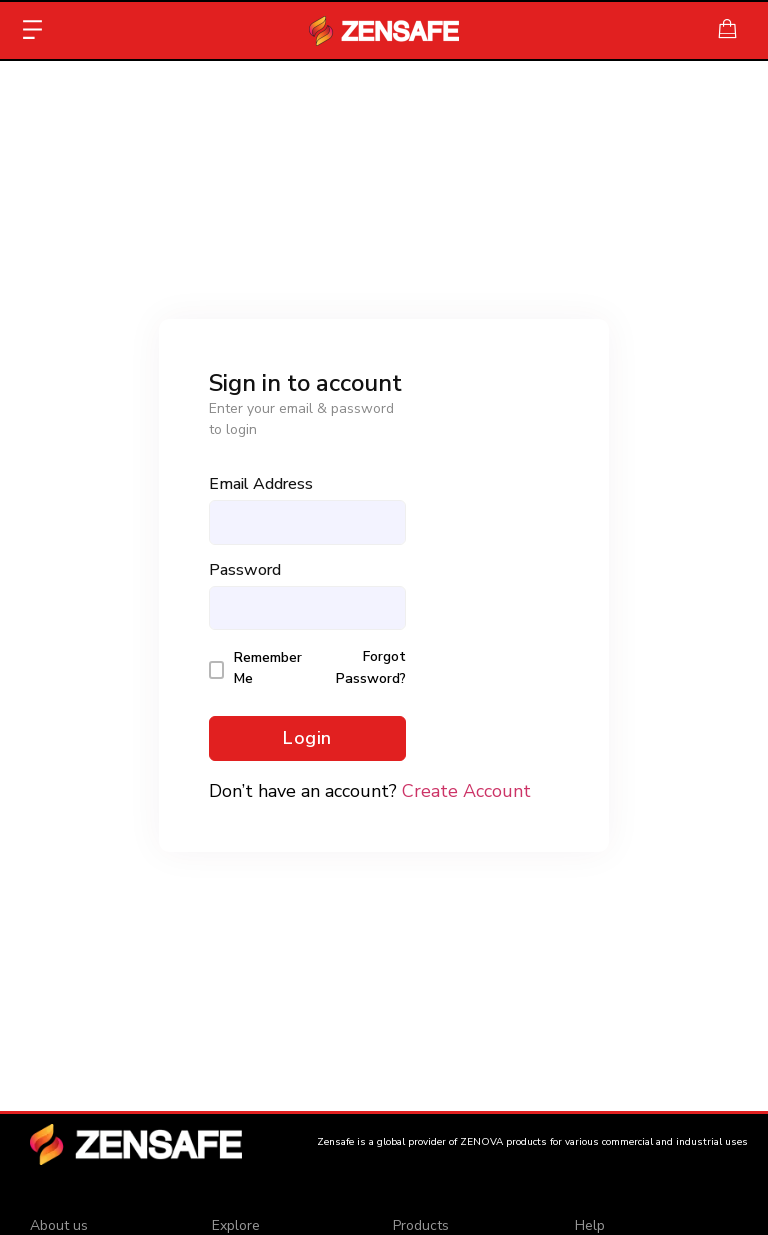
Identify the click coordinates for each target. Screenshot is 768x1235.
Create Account (466, 791)
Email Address (261, 484)
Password (245, 570)
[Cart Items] (732, 28)
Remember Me (268, 668)
